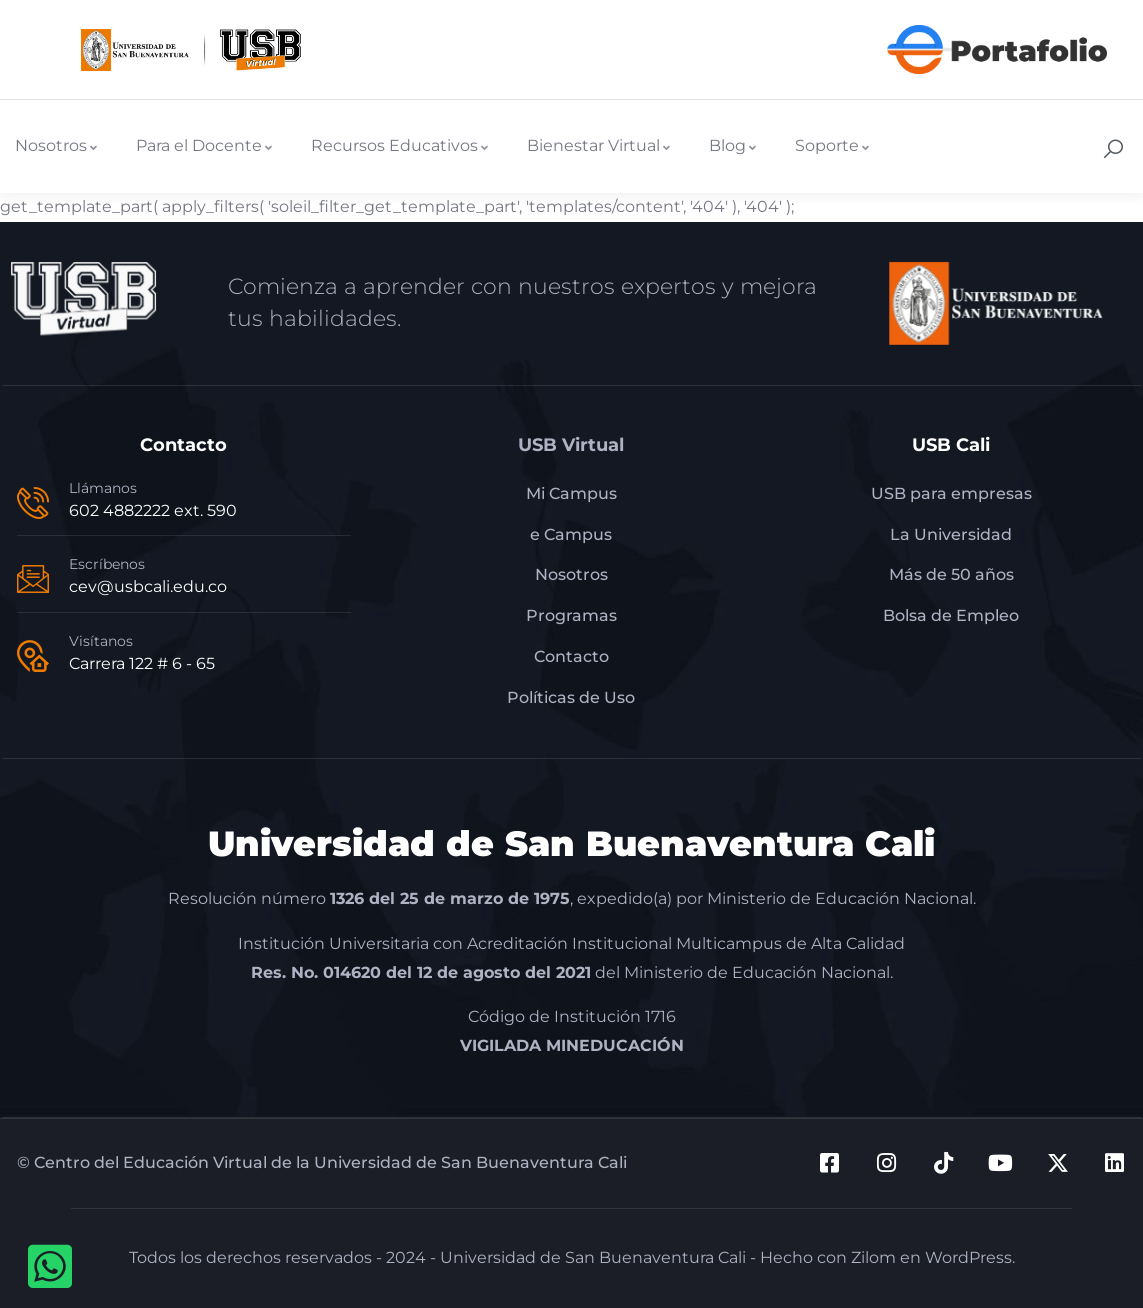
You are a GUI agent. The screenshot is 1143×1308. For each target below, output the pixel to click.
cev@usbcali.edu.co (148, 586)
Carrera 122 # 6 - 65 (142, 663)
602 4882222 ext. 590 (153, 510)
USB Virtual (571, 445)
